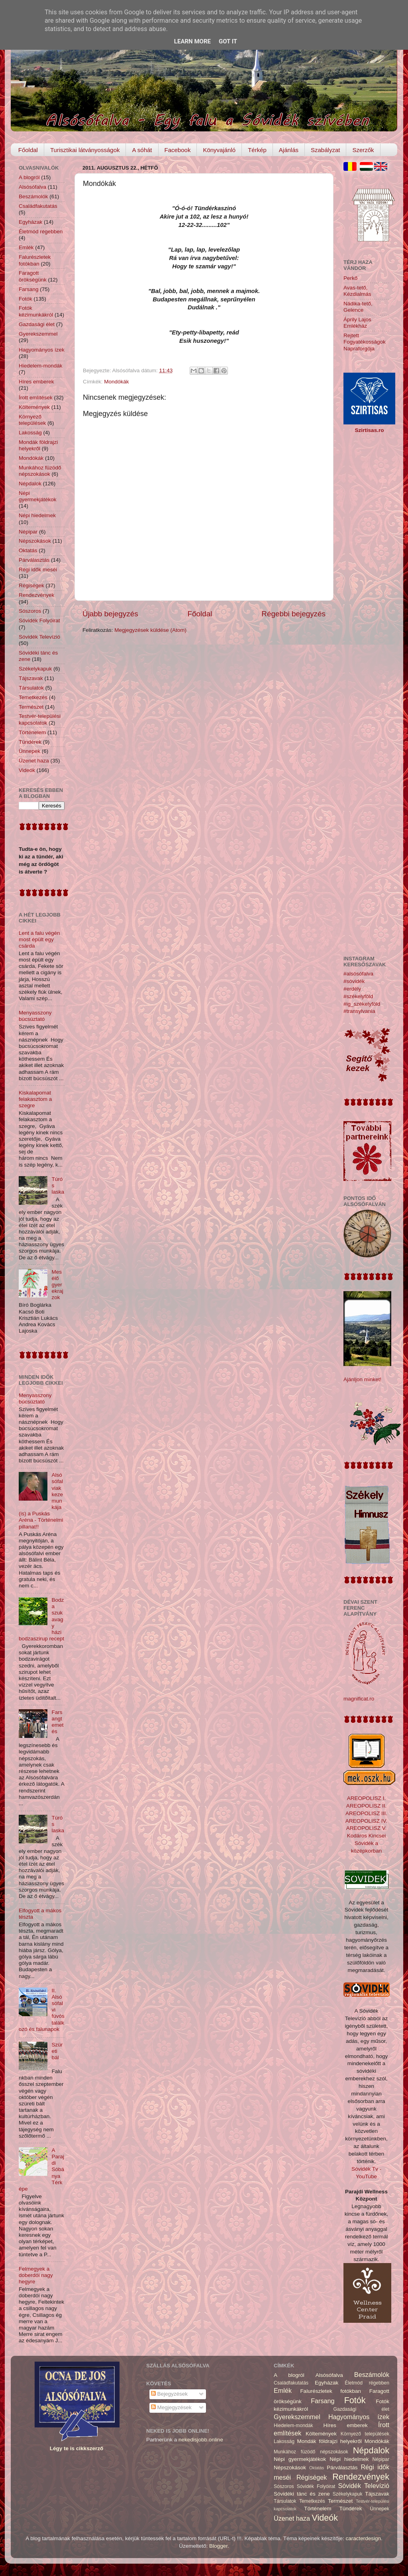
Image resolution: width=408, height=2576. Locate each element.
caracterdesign (363, 2538)
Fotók (25, 299)
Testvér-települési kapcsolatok (40, 719)
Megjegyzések (171, 2407)
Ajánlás (288, 150)
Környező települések (32, 420)
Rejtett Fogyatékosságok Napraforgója (364, 341)
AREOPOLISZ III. (366, 1813)
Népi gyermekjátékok (38, 496)
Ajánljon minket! (362, 1379)
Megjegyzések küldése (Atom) (150, 630)
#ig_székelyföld (361, 1004)
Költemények (34, 407)
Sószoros (30, 611)
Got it (228, 41)
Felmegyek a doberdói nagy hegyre (36, 2275)
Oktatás (28, 550)
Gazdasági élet (37, 324)
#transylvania (359, 1011)
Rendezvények (36, 595)
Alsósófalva (32, 187)
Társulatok (31, 688)
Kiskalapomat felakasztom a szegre (35, 1099)
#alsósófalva (358, 974)
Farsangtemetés (57, 1722)
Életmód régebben (41, 232)
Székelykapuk (35, 669)
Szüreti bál (57, 2051)
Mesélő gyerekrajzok (57, 1285)
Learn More (192, 41)
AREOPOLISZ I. (366, 1798)
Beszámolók (33, 196)
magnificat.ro (358, 1699)
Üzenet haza (34, 761)
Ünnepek (29, 751)
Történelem (32, 732)
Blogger (218, 2546)
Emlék (26, 247)
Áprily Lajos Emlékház (357, 323)
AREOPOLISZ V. (366, 1828)
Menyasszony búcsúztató (35, 1016)
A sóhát (142, 150)
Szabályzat (325, 150)
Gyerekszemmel (38, 334)
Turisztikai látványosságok (85, 150)
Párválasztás (34, 560)
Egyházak (30, 222)
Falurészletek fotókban (35, 260)
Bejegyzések (169, 2394)
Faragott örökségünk (33, 276)
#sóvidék (354, 981)
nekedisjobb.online (200, 2440)
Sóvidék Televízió (39, 637)
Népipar (28, 532)
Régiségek (31, 585)
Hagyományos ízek (42, 350)
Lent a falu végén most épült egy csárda (39, 939)
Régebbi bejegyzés (293, 614)
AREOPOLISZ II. (366, 1806)
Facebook (178, 150)
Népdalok (30, 484)
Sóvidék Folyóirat (39, 620)
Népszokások (35, 541)
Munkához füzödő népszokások (40, 471)
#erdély (352, 989)
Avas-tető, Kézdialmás (357, 291)
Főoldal (28, 150)
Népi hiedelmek (37, 515)
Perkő (350, 278)
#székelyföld (358, 996)
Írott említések (36, 398)
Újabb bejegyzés (110, 614)
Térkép (257, 150)
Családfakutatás (38, 206)
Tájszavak (31, 678)
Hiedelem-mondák (41, 366)
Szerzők (363, 150)
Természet (31, 707)
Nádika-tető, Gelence (358, 307)
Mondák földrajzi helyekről (38, 445)
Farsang (29, 289)
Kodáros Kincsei (366, 1836)
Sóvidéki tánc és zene (302, 2494)
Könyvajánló (219, 150)
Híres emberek (36, 382)
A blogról (29, 177)
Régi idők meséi (38, 570)
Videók (27, 770)
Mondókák (116, 382)
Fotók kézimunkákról (36, 311)
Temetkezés (33, 697)
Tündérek (30, 742)
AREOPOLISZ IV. (366, 1821)
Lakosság (30, 433)
